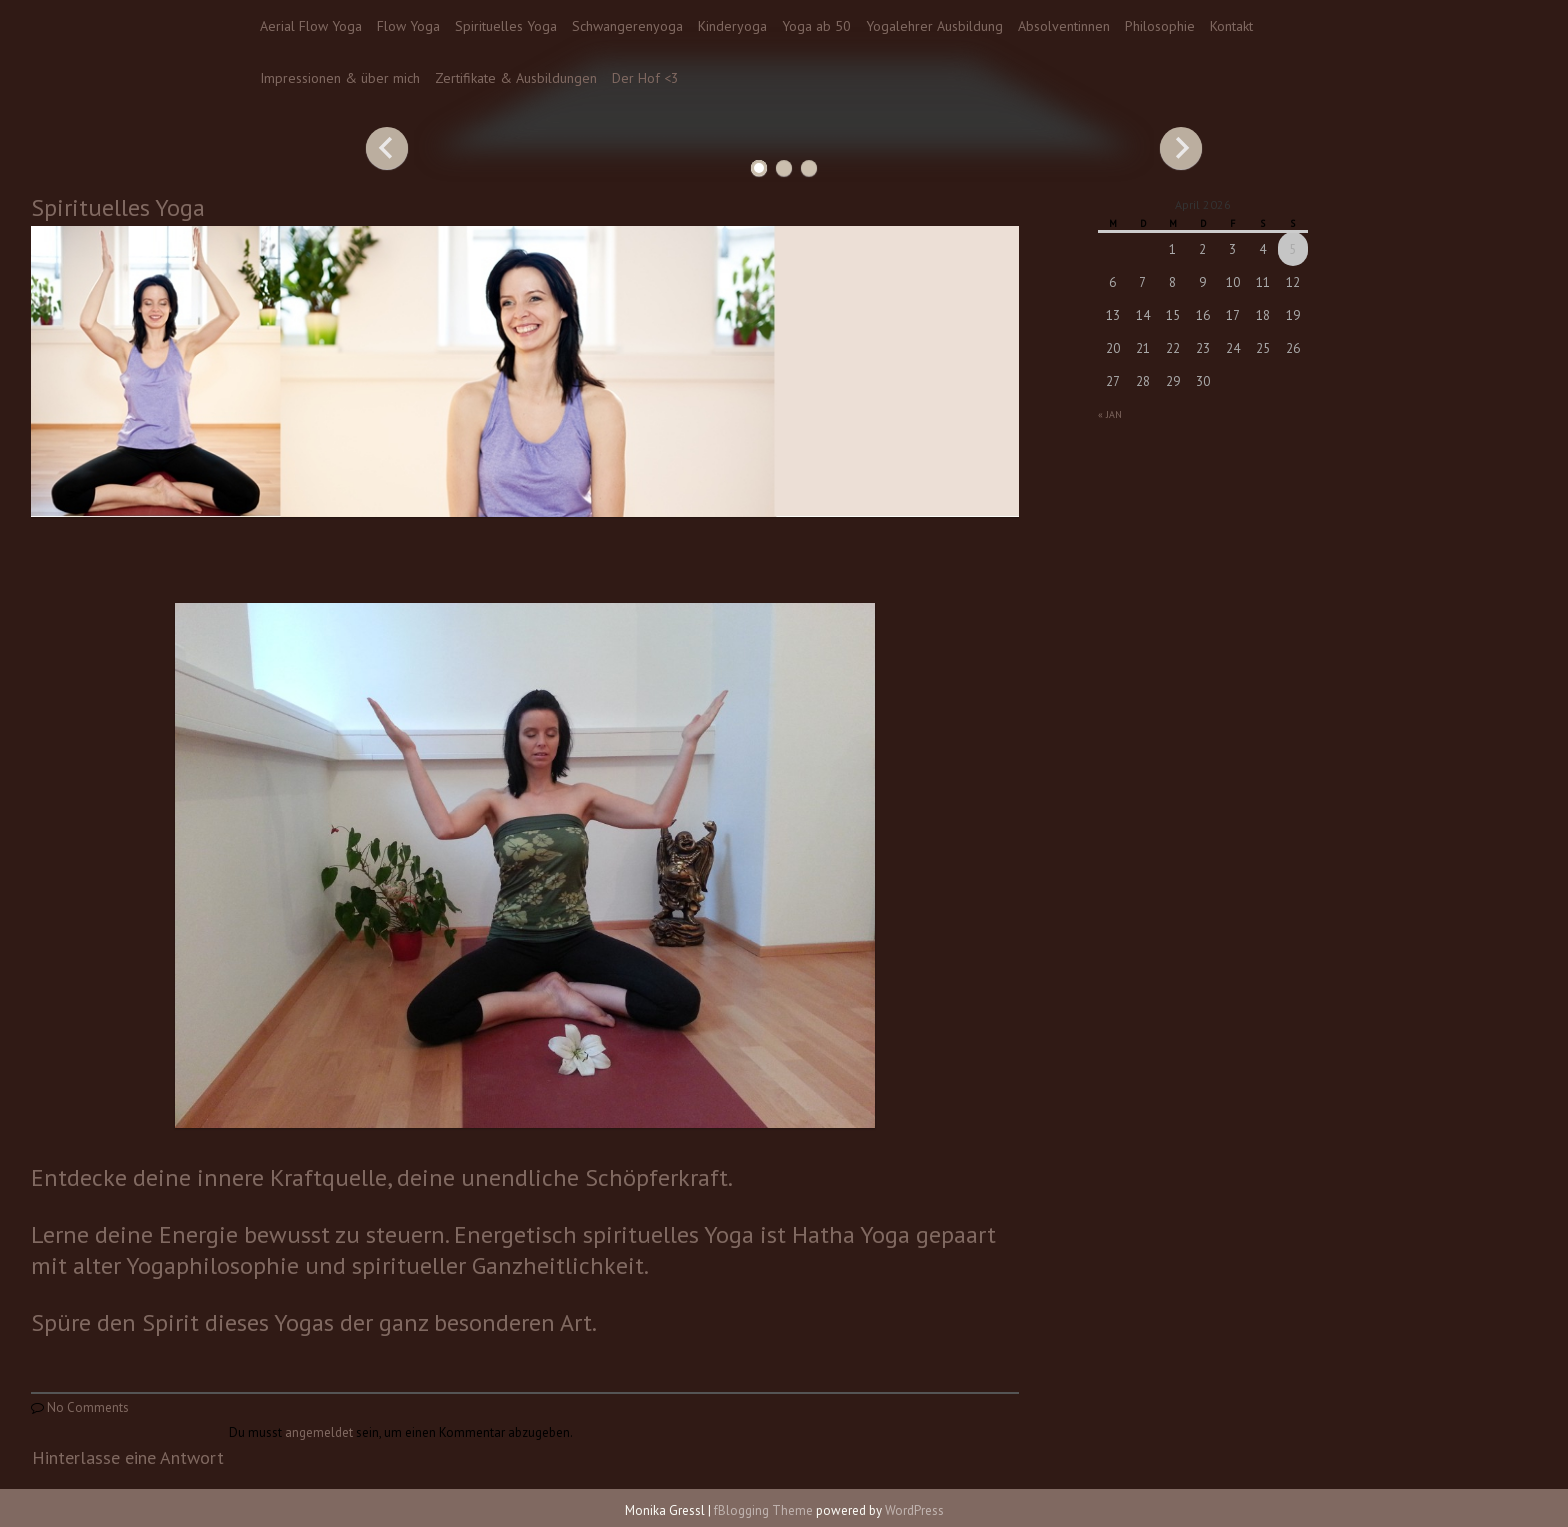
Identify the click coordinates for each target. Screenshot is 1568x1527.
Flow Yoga (408, 26)
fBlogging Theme (763, 1510)
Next (1181, 148)
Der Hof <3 (645, 78)
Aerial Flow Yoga (311, 26)
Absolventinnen (1064, 26)
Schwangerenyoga (627, 26)
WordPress (914, 1510)
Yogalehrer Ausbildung (934, 26)
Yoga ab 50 (816, 26)
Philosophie (1160, 26)
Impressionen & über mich (340, 78)
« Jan (1110, 414)
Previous (387, 148)
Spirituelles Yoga (506, 26)
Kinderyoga (732, 26)
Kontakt (1231, 26)
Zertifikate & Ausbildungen (516, 78)
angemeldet (319, 1432)
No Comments (88, 1407)
